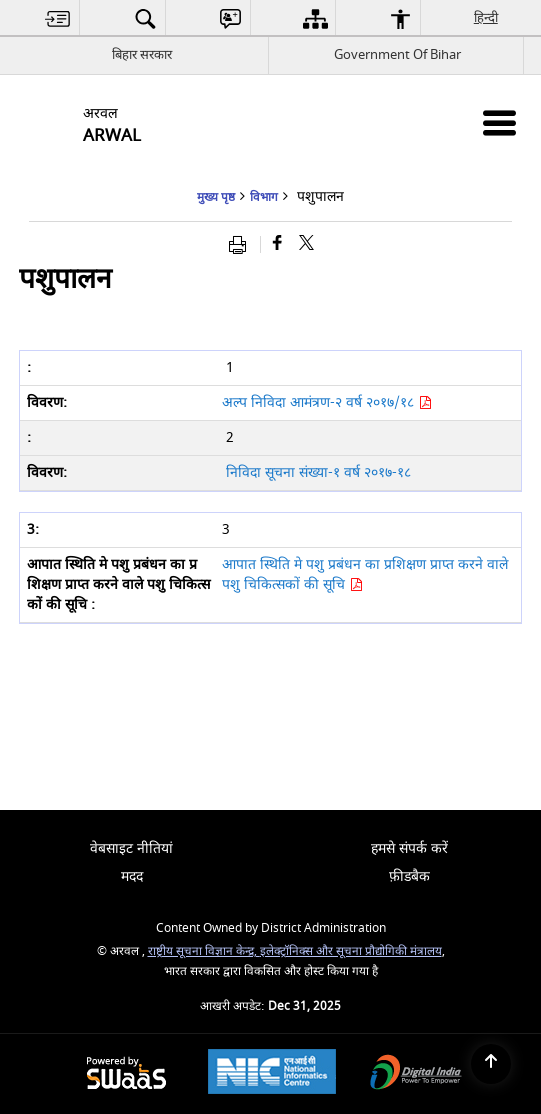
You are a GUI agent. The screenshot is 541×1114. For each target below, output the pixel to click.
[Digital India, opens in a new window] (416, 1074)
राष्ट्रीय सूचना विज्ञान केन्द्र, (204, 951)
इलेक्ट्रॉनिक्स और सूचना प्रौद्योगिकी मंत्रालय (351, 951)
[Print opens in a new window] (242, 244)
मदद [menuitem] (132, 876)
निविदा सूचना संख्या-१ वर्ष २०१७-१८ (318, 472)
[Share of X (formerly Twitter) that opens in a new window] (306, 244)
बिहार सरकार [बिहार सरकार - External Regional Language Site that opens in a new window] (142, 54)
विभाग (264, 197)
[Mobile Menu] (499, 122)
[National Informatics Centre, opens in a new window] (272, 1074)
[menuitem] (58, 18)
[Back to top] (491, 1064)
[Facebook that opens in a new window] (277, 244)
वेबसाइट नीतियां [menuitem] (131, 848)
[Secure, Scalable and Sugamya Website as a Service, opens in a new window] (126, 1074)
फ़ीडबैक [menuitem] (409, 876)
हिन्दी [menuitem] (487, 17)
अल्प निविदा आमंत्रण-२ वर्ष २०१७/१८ (327, 402)
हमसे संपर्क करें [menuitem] (409, 848)
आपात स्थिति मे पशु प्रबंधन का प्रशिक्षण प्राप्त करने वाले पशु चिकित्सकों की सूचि (365, 574)
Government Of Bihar (397, 54)
